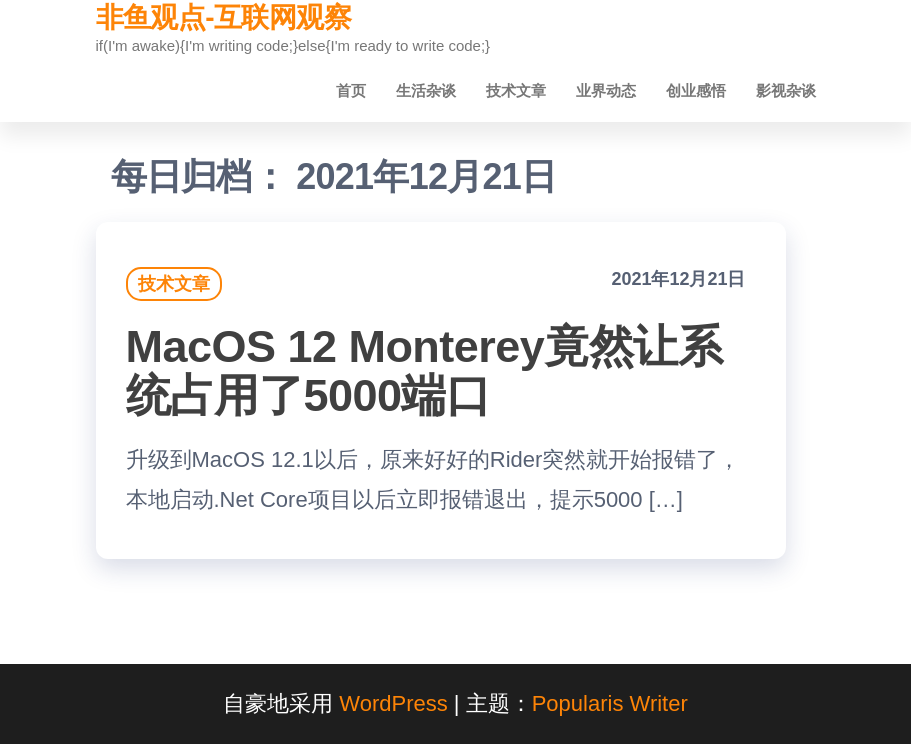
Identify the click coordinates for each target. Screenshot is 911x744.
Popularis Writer (610, 703)
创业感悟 (696, 90)
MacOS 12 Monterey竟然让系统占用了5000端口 (424, 371)
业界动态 (606, 90)
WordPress (393, 703)
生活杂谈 (426, 90)
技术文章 (516, 90)
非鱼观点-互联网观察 (224, 17)
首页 (351, 90)
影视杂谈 (786, 90)
